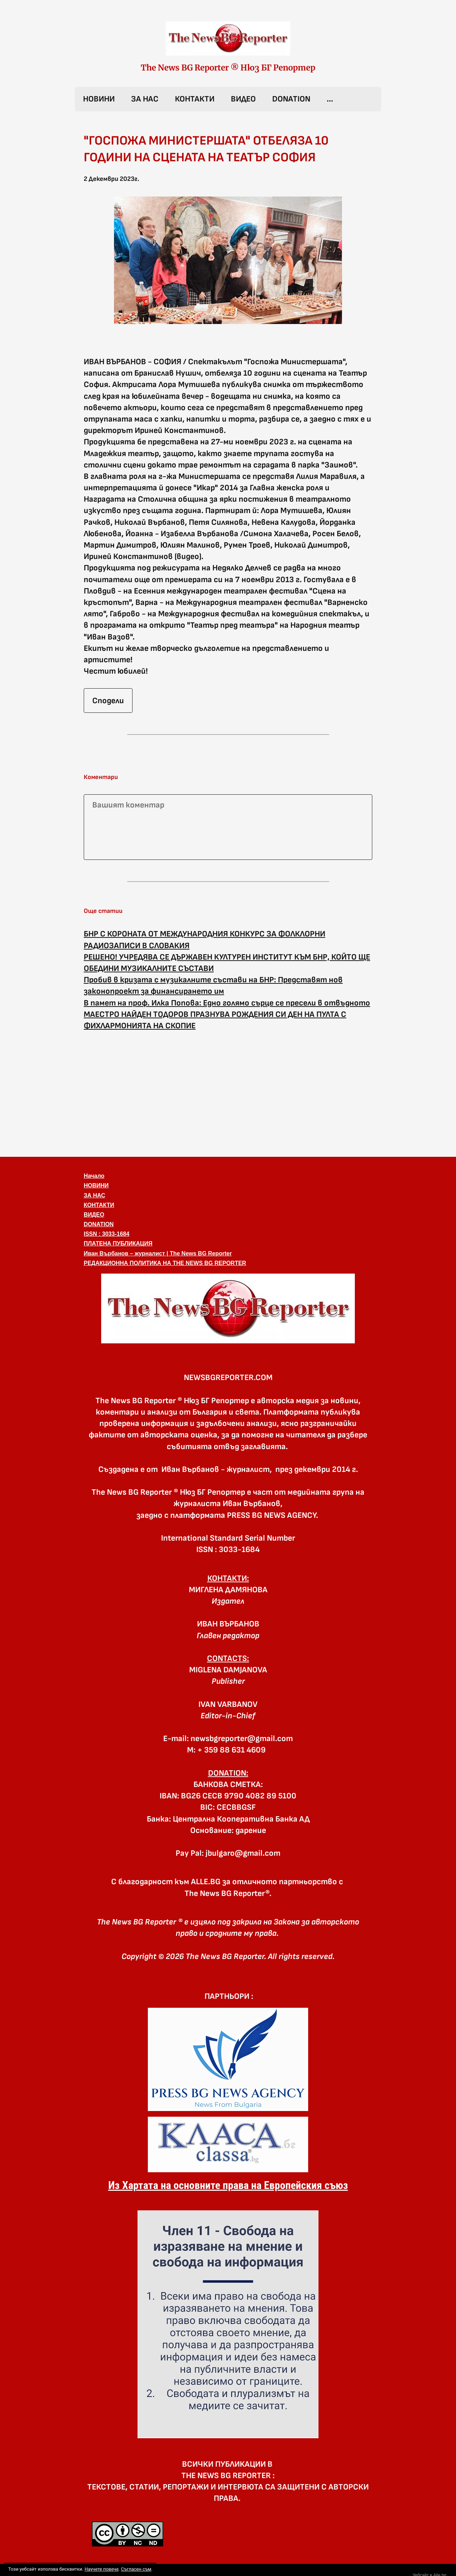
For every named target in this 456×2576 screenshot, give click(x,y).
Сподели (108, 701)
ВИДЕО (243, 99)
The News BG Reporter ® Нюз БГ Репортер (228, 68)
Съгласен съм (136, 2569)
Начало (94, 1176)
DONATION (291, 99)
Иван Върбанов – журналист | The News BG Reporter (158, 1253)
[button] (228, 1308)
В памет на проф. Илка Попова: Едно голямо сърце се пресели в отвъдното (227, 1003)
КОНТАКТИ (194, 99)
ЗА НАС (145, 99)
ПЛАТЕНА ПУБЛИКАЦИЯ (118, 1243)
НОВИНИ (99, 99)
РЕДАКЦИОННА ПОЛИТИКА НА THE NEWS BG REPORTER (165, 1263)
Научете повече (101, 2569)
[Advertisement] (228, 1093)
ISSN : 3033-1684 (106, 1234)
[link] (228, 38)
